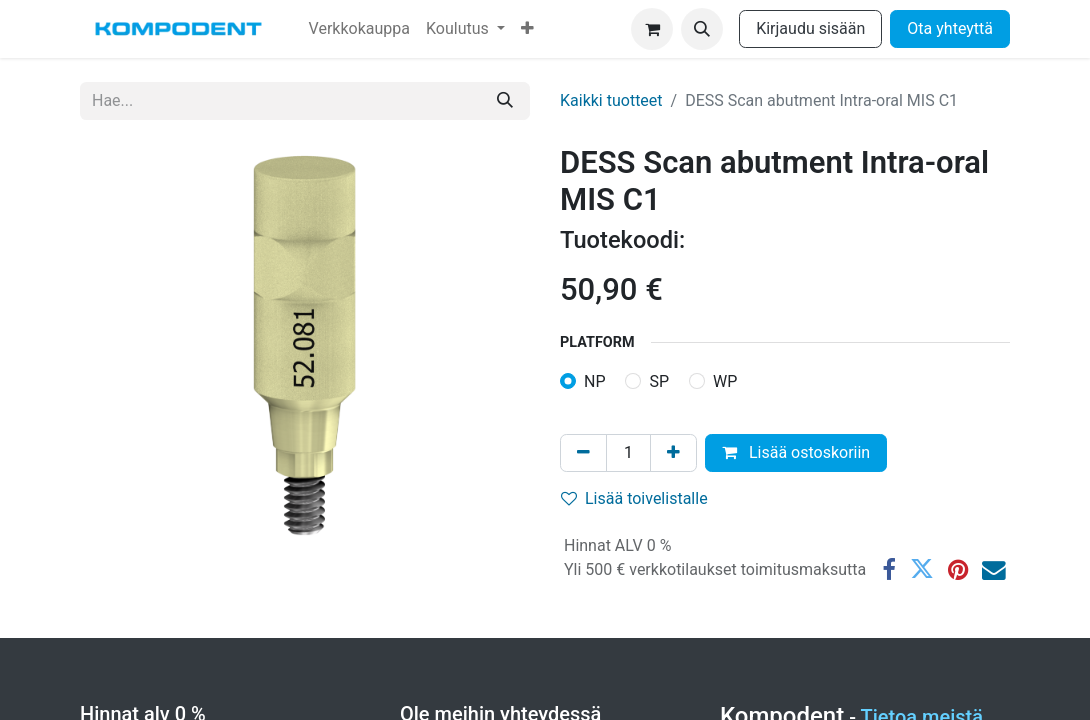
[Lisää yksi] (673, 453)
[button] (702, 29)
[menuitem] (359, 29)
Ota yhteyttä (950, 28)
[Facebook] (889, 570)
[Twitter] (922, 570)
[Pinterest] (958, 570)
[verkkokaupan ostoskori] (652, 29)
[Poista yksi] (583, 453)
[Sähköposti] (994, 570)
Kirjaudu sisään (810, 28)
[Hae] (505, 101)
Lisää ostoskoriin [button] (796, 452)
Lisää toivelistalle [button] (634, 498)
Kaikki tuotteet (611, 100)
